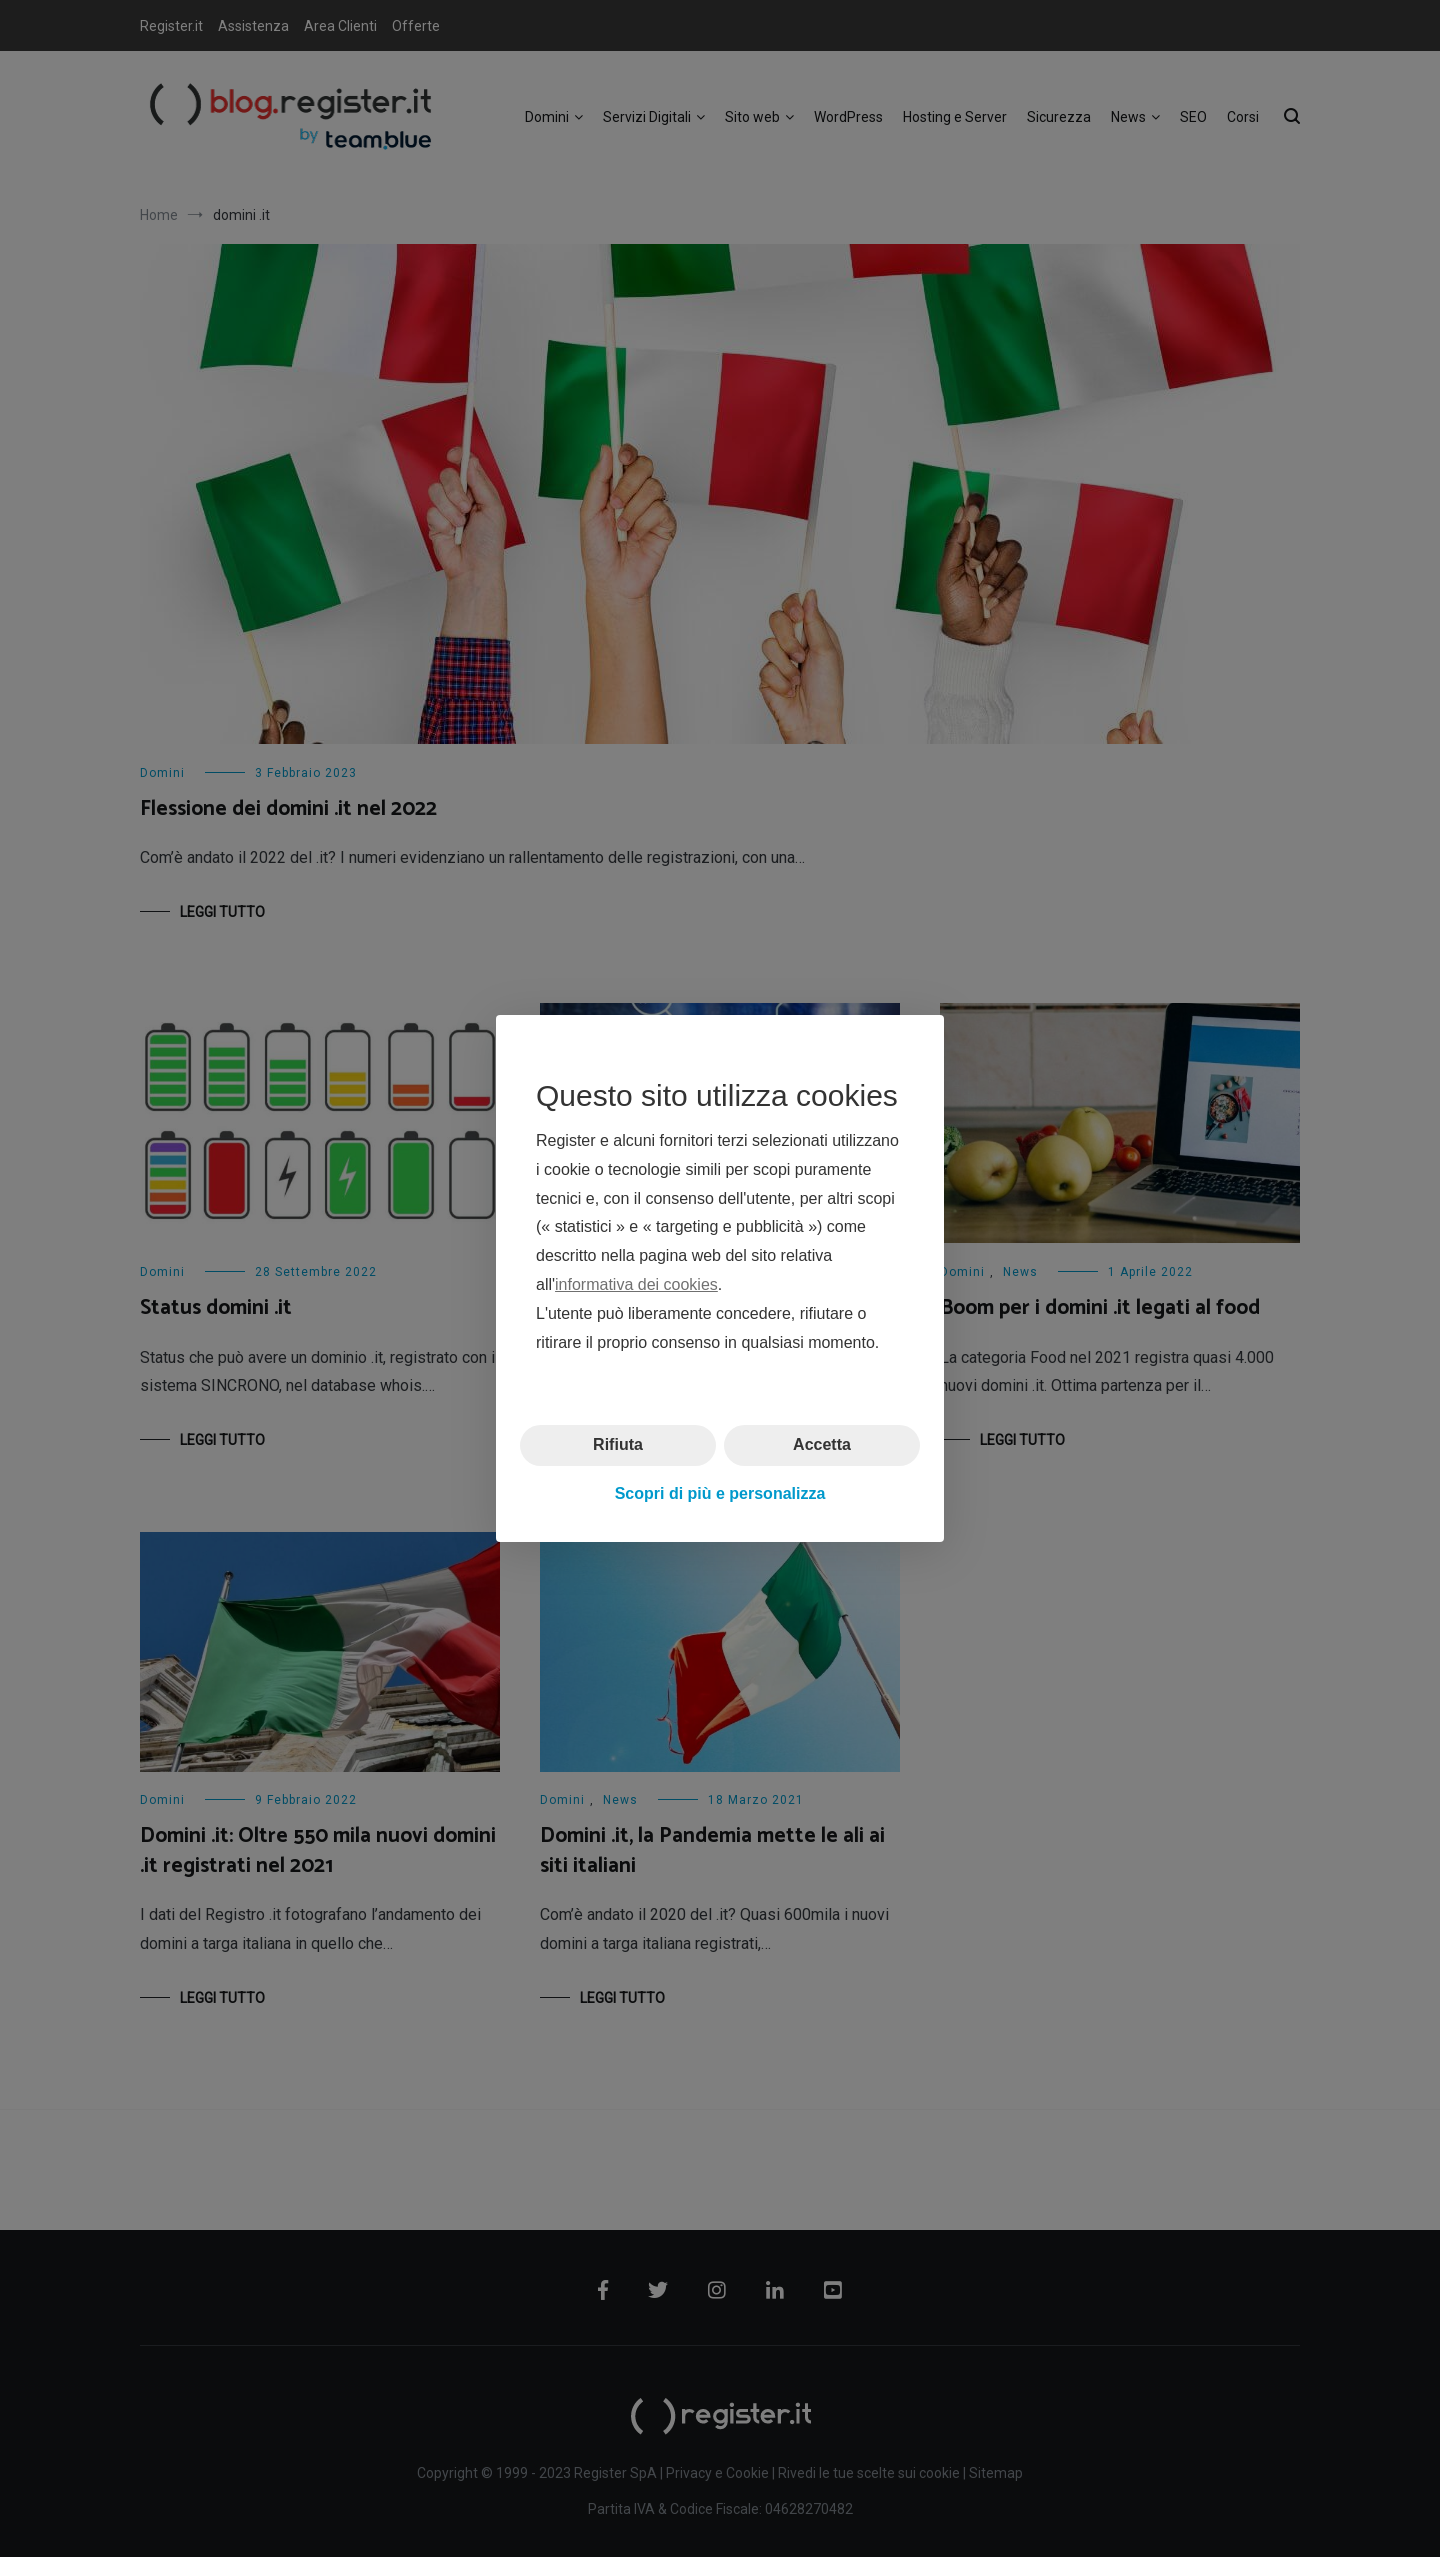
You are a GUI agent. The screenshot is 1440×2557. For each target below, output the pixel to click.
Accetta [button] (822, 1444)
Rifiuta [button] (618, 1444)
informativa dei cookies (636, 1284)
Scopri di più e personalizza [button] (720, 1493)
